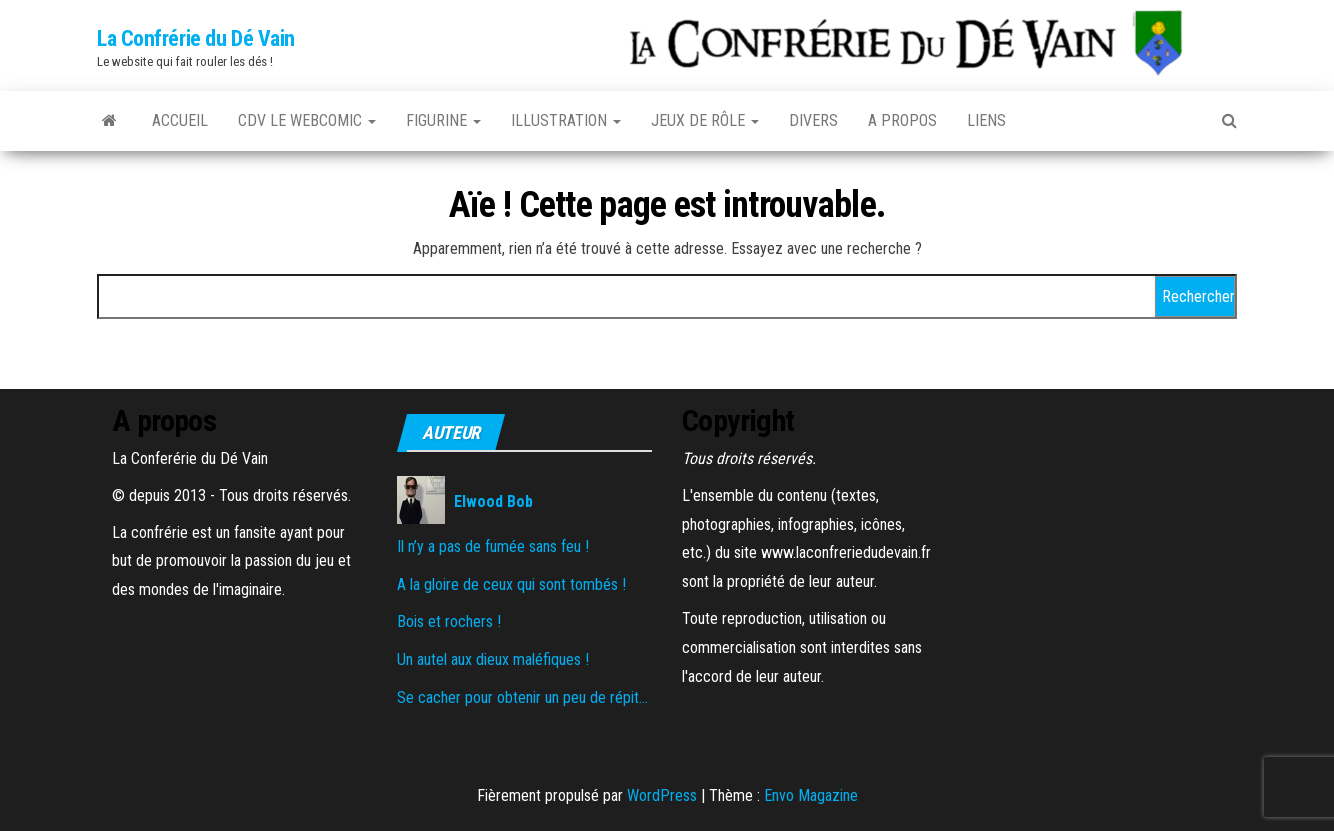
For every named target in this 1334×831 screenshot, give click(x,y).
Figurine (443, 120)
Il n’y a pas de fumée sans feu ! (493, 546)
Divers (813, 120)
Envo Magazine (811, 795)
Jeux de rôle (705, 120)
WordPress (662, 795)
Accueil (180, 120)
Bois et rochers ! (449, 621)
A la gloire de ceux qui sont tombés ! (511, 584)
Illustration (566, 120)
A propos (902, 120)
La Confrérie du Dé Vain (196, 38)
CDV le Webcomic (307, 120)
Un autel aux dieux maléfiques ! (493, 659)
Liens (986, 120)
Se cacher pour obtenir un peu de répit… (522, 697)
